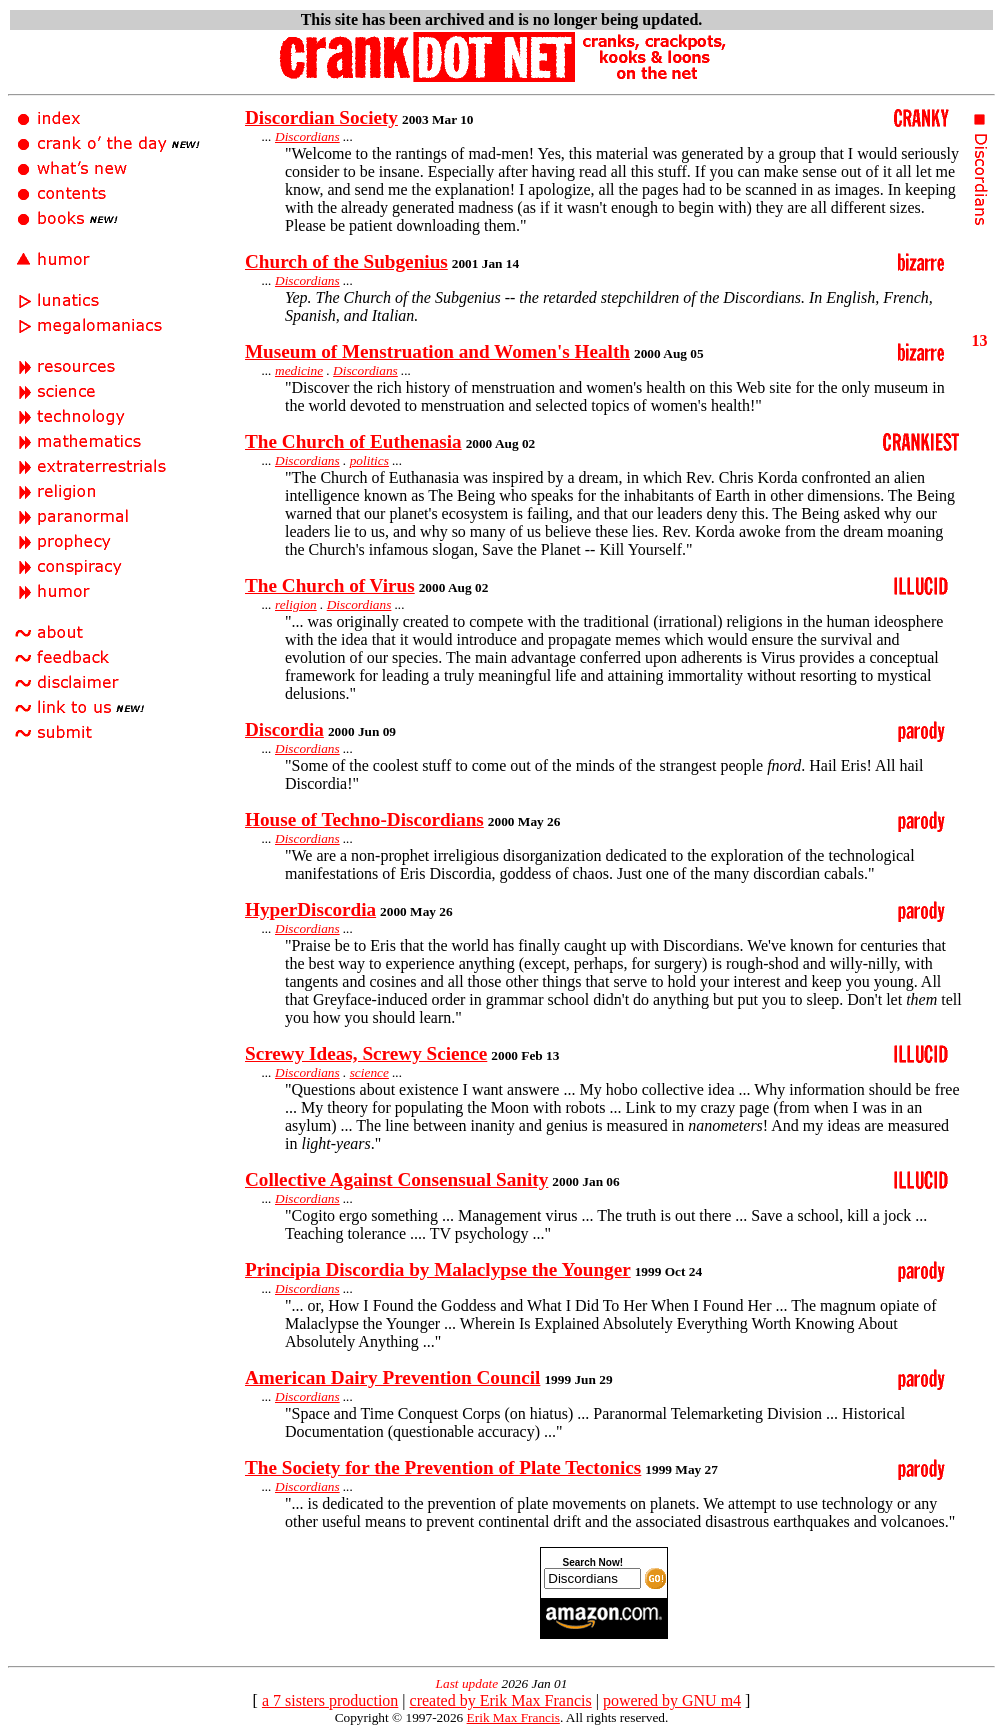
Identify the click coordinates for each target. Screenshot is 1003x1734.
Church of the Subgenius (346, 261)
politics (369, 460)
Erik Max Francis (513, 1717)
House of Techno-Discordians (364, 819)
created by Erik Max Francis (501, 1700)
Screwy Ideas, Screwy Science (366, 1053)
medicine (299, 370)
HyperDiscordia (310, 909)
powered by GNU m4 (672, 1700)
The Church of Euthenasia (353, 441)
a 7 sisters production (330, 1700)
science (369, 1072)
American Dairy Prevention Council (392, 1377)
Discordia (284, 729)
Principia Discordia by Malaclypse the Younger (438, 1269)
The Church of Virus (330, 585)
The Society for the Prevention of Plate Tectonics (443, 1467)
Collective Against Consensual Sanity (396, 1179)
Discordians (307, 136)
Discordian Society (321, 117)
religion (296, 604)
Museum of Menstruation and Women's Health (437, 351)
